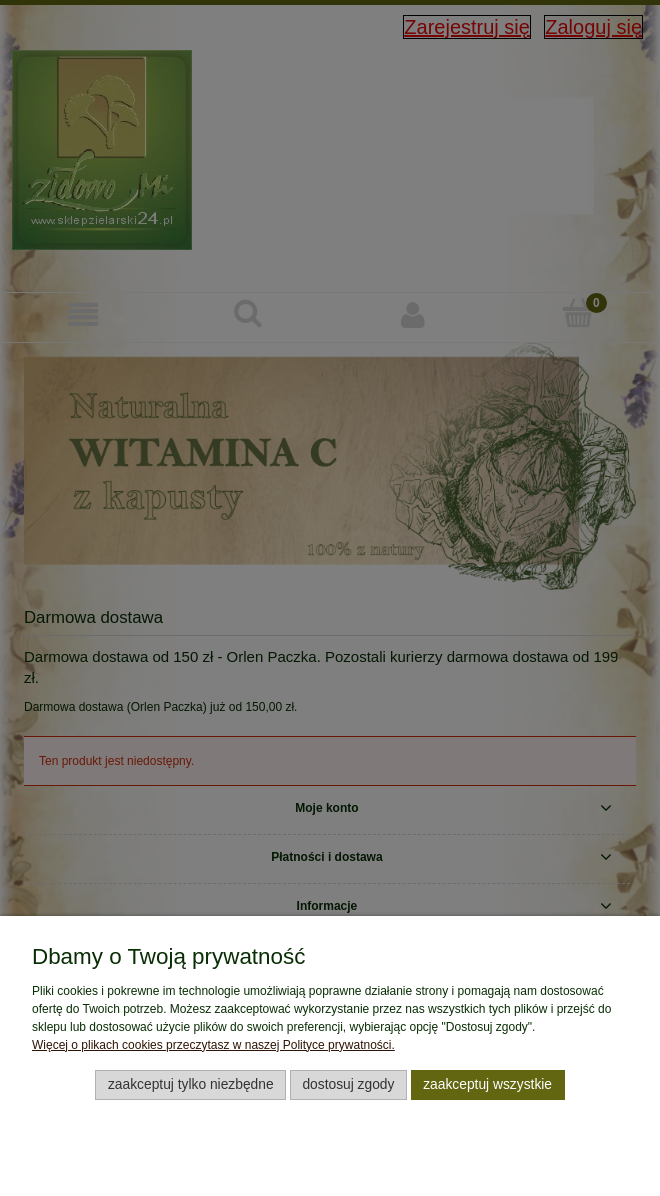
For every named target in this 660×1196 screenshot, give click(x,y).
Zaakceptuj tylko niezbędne (191, 1084)
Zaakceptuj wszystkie (487, 1084)
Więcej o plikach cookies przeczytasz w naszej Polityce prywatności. (213, 1045)
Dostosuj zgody (348, 1084)
